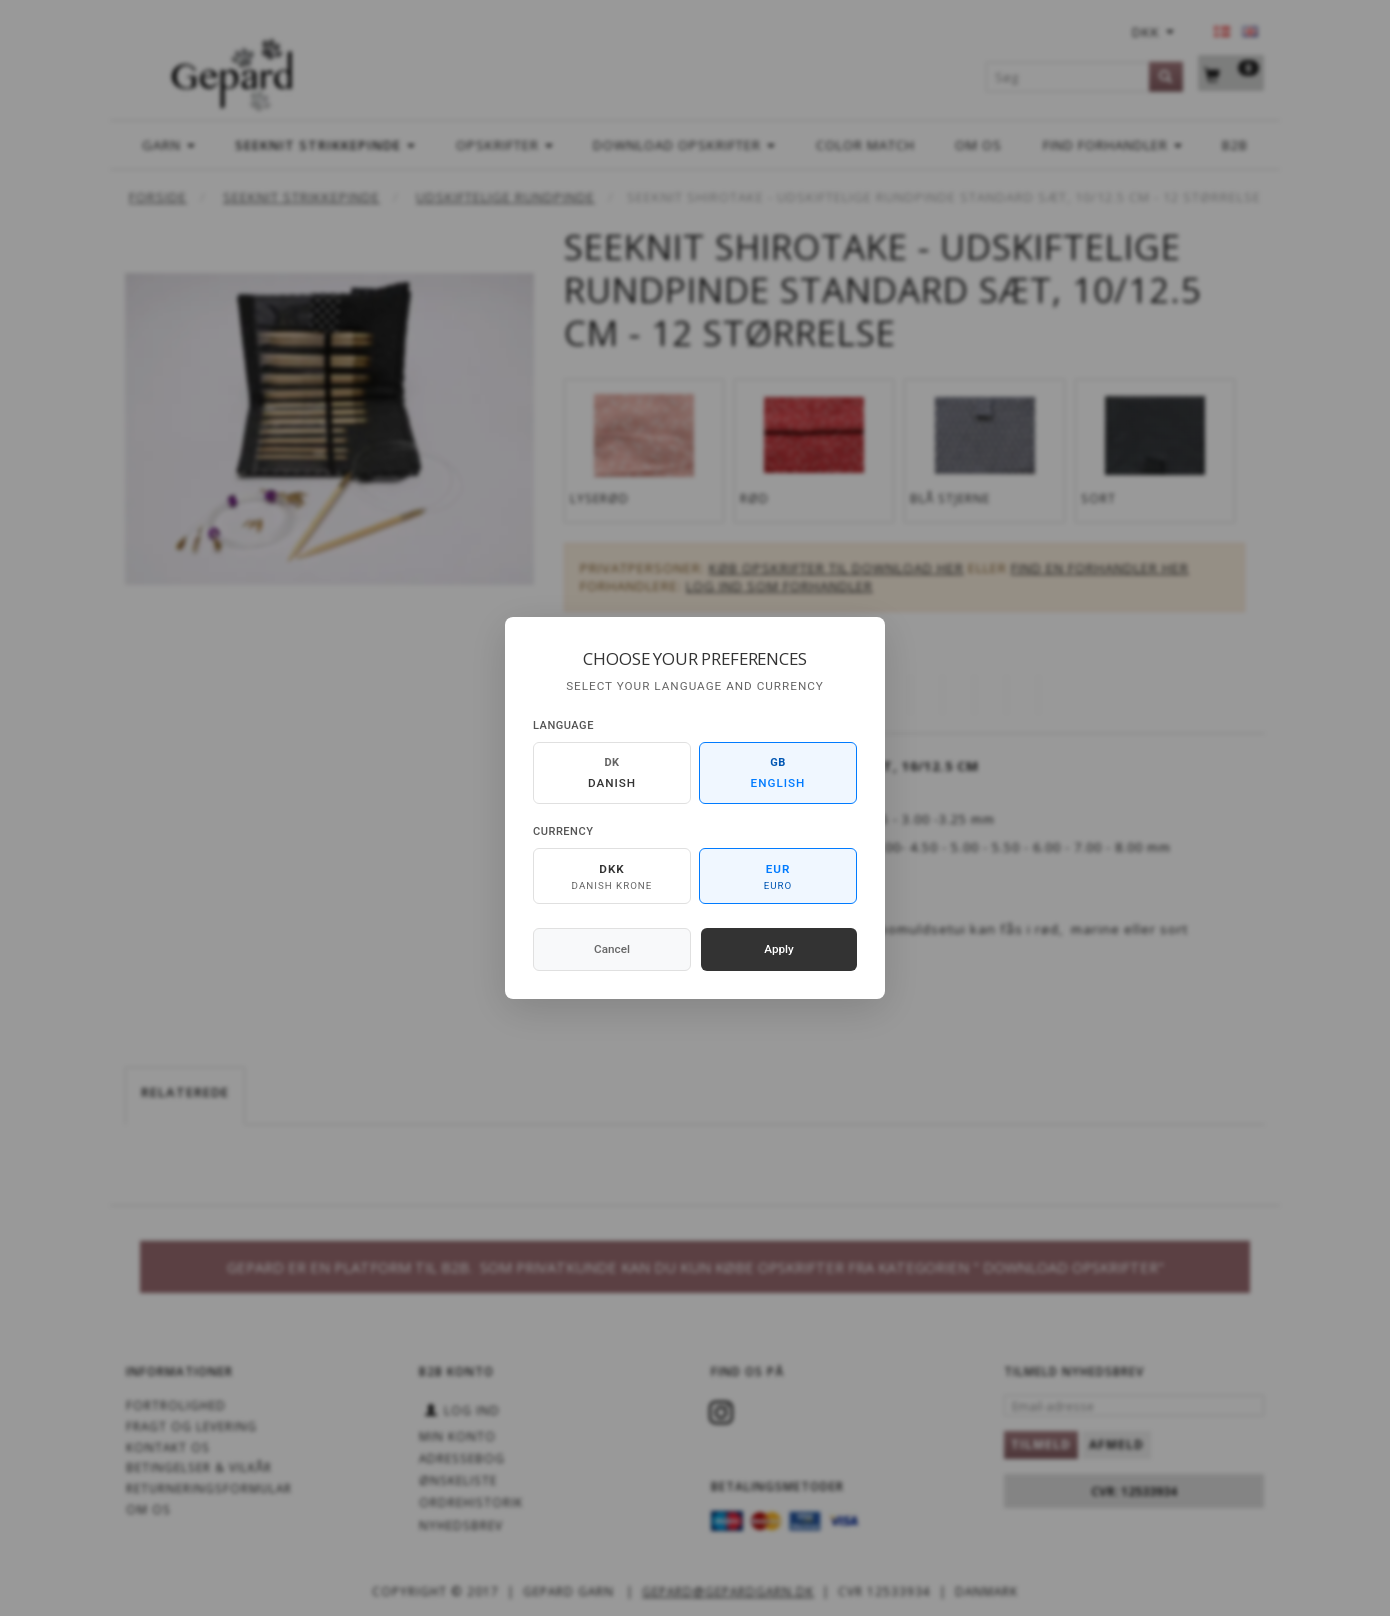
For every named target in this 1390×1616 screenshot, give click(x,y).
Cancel (612, 949)
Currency (563, 831)
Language (563, 725)
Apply (779, 949)
